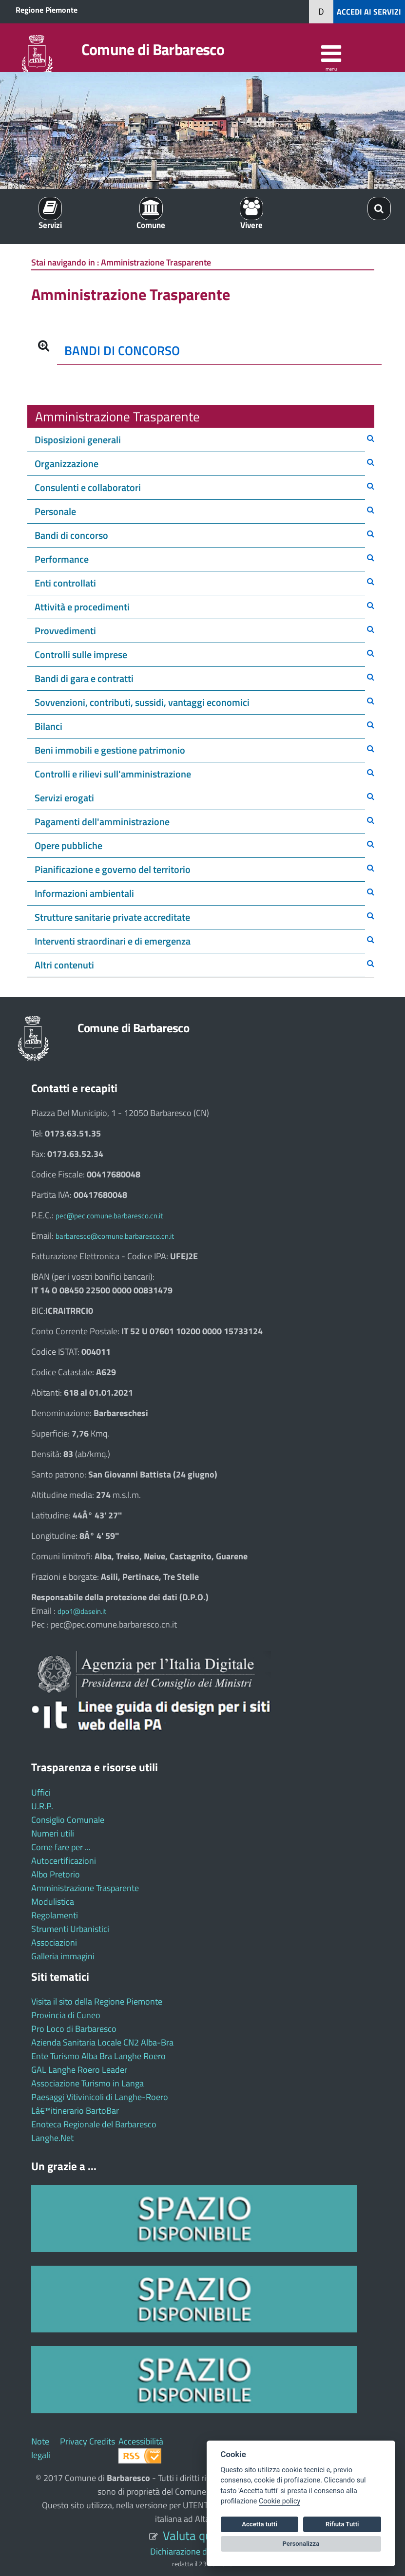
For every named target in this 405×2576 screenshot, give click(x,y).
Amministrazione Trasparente (85, 1887)
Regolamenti (54, 1915)
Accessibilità (140, 2441)
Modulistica (52, 1901)
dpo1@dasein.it (82, 1611)
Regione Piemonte (46, 10)
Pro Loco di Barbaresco (73, 2028)
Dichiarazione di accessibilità (202, 2551)
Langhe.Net (52, 2137)
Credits (102, 2441)
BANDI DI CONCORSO (122, 350)
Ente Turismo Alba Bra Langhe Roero (98, 2056)
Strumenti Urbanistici (70, 1928)
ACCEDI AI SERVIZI (369, 12)
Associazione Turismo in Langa (87, 2083)
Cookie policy (279, 2501)
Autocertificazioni (63, 1860)
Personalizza (301, 2543)
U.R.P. (42, 1806)
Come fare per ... (61, 1847)
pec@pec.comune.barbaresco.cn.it (109, 1215)
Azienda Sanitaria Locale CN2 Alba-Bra (102, 2042)
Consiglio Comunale (67, 1819)
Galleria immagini (63, 1956)
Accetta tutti (259, 2524)
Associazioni (54, 1942)
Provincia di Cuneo (65, 2015)
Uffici (41, 1792)
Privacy (73, 2441)
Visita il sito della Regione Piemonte (96, 2001)
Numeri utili (52, 1833)
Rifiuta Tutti (342, 2524)
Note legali (40, 2448)
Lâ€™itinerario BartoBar (75, 2110)
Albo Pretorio (55, 1874)
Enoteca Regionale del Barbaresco (93, 2124)
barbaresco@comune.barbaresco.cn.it (115, 1236)
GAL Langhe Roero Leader (79, 2069)
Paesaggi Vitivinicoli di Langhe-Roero (99, 2096)
